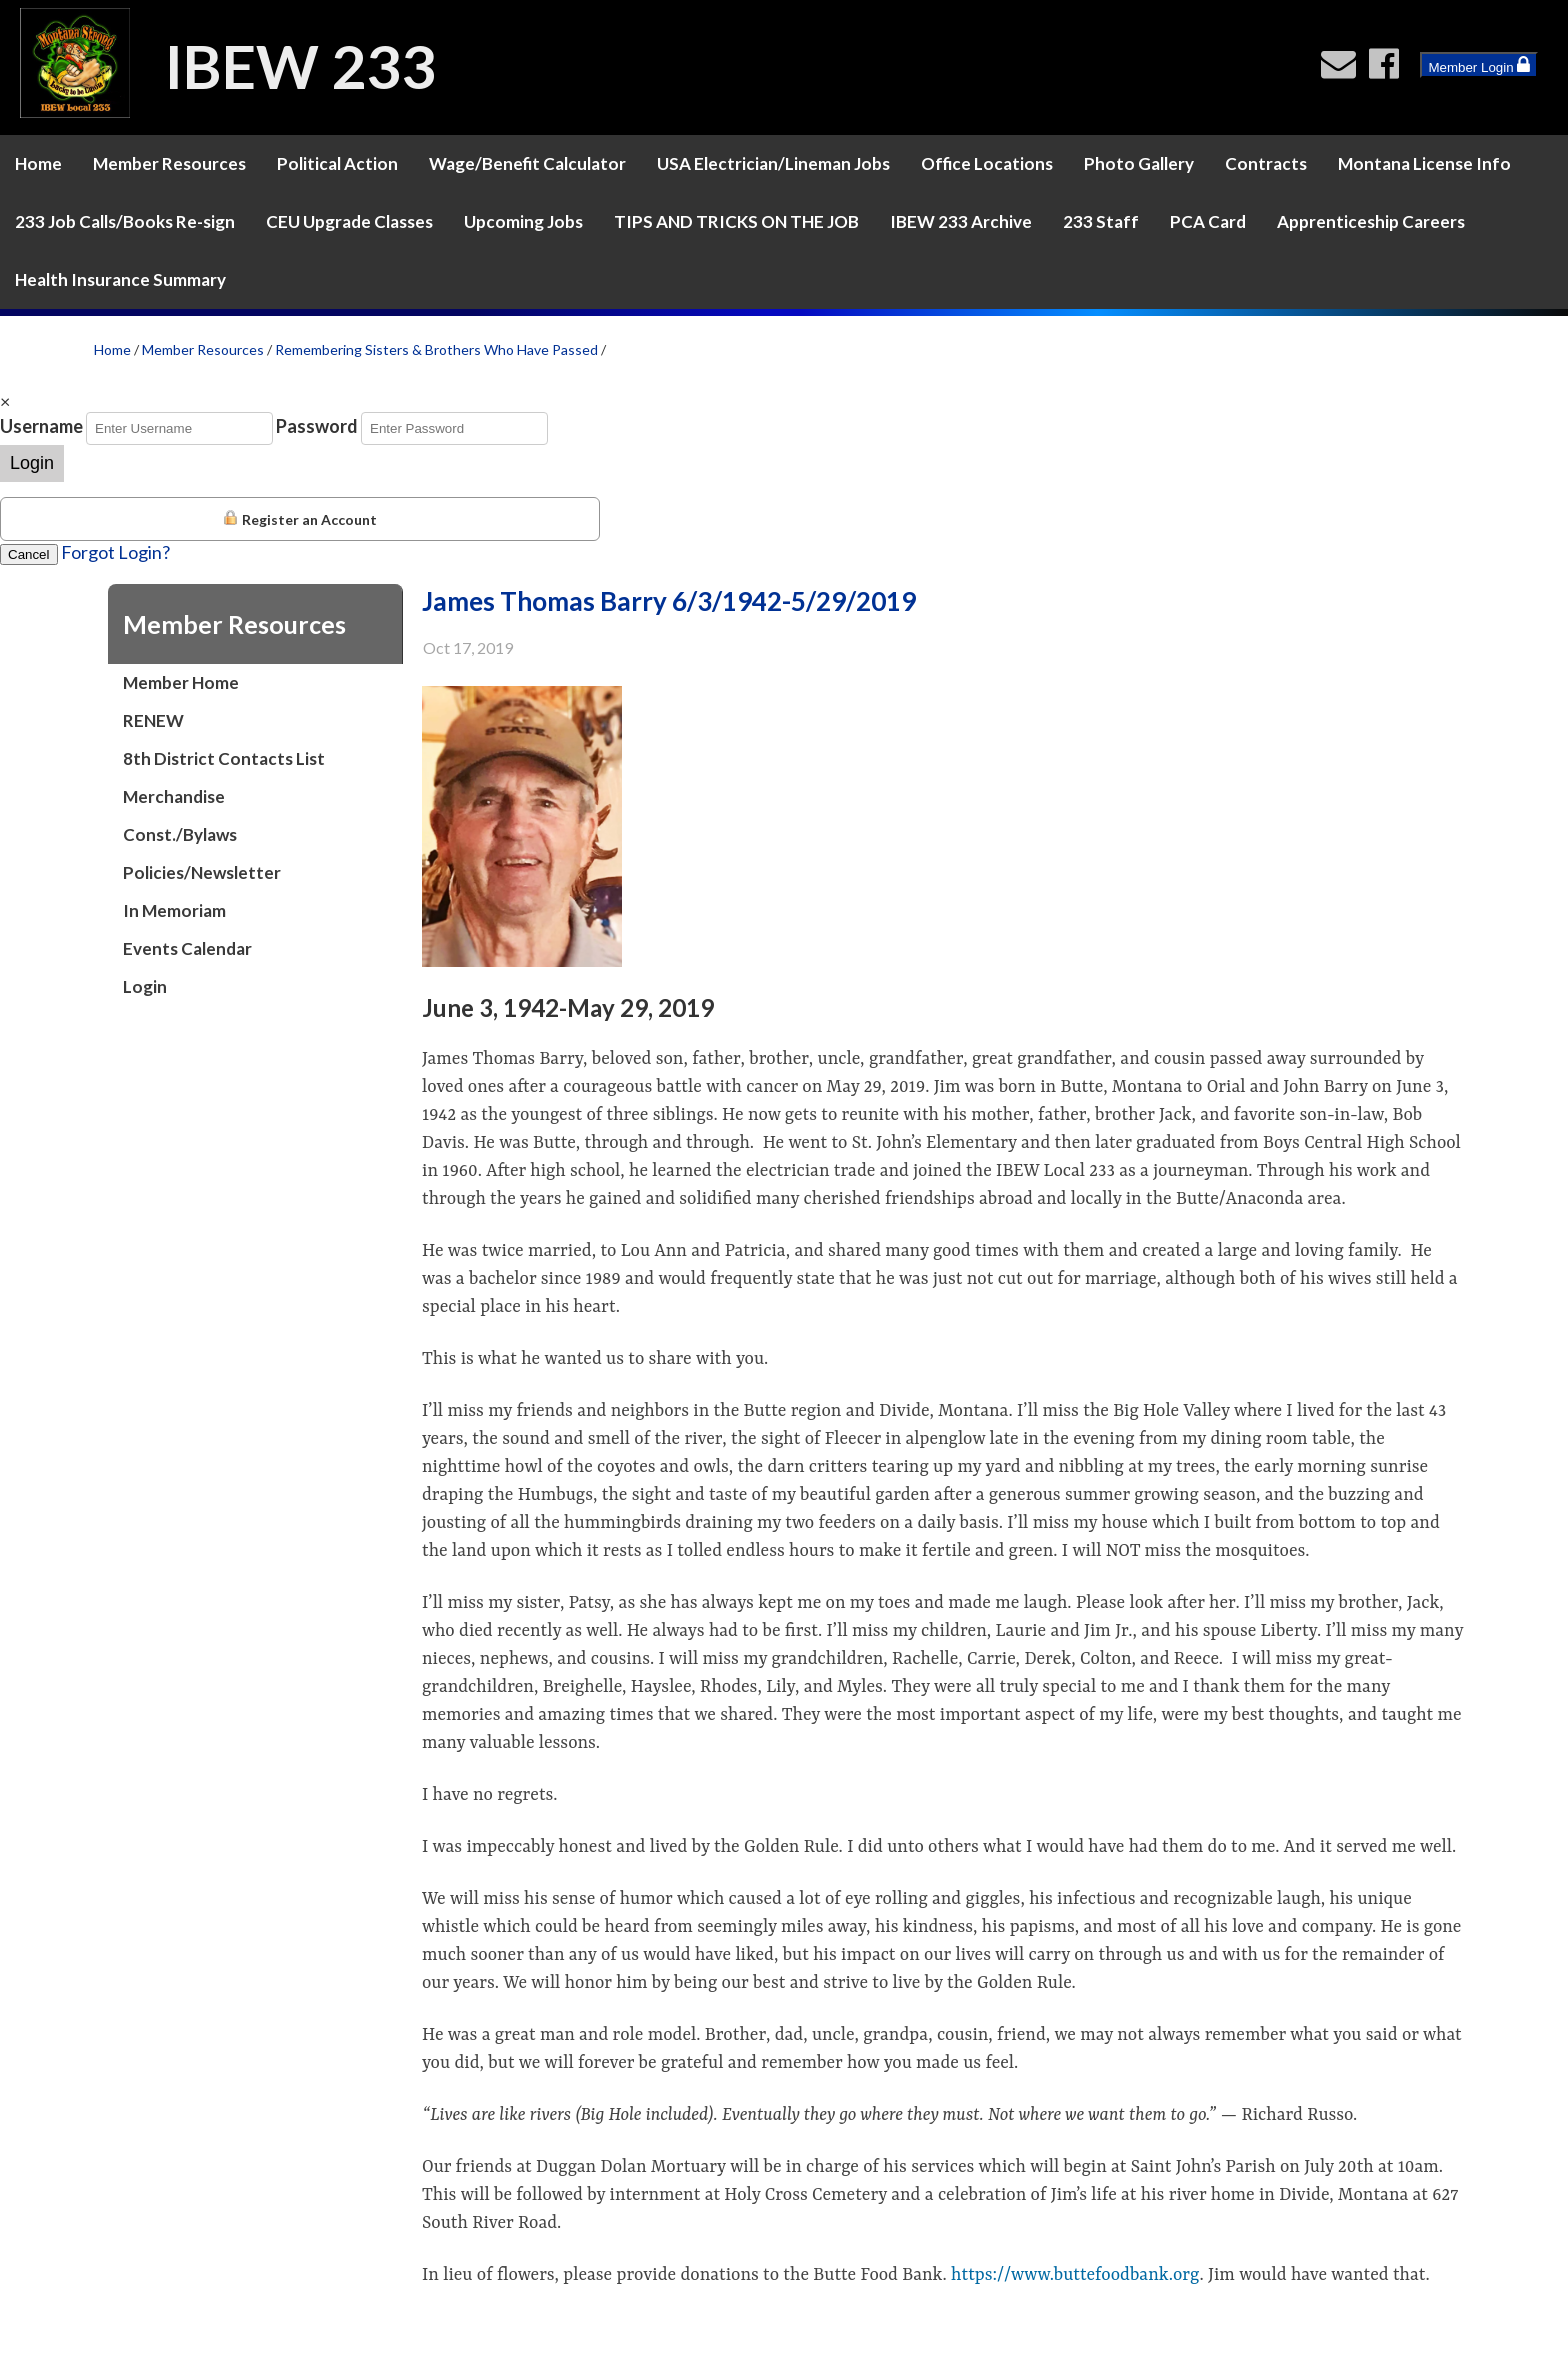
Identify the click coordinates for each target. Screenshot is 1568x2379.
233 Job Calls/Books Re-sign (125, 221)
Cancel (29, 554)
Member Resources (169, 163)
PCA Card (1208, 221)
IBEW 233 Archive (961, 221)
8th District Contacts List (224, 758)
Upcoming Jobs (523, 221)
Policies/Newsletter (202, 872)
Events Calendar (187, 948)
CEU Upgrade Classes (349, 221)
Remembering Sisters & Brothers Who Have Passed (436, 349)
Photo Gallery (1139, 163)
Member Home (181, 682)
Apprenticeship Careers (1371, 221)
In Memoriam (174, 910)
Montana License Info (1424, 163)
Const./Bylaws (180, 834)
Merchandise (174, 796)
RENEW (153, 720)
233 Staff (1101, 221)
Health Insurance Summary (120, 279)
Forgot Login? (115, 552)
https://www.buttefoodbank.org (1075, 2275)
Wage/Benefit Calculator (527, 163)
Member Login (1479, 65)
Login (32, 463)
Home (38, 163)
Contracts (1266, 163)
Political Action (337, 163)
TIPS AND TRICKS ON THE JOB (736, 221)
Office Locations (987, 163)
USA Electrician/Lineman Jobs (773, 163)
